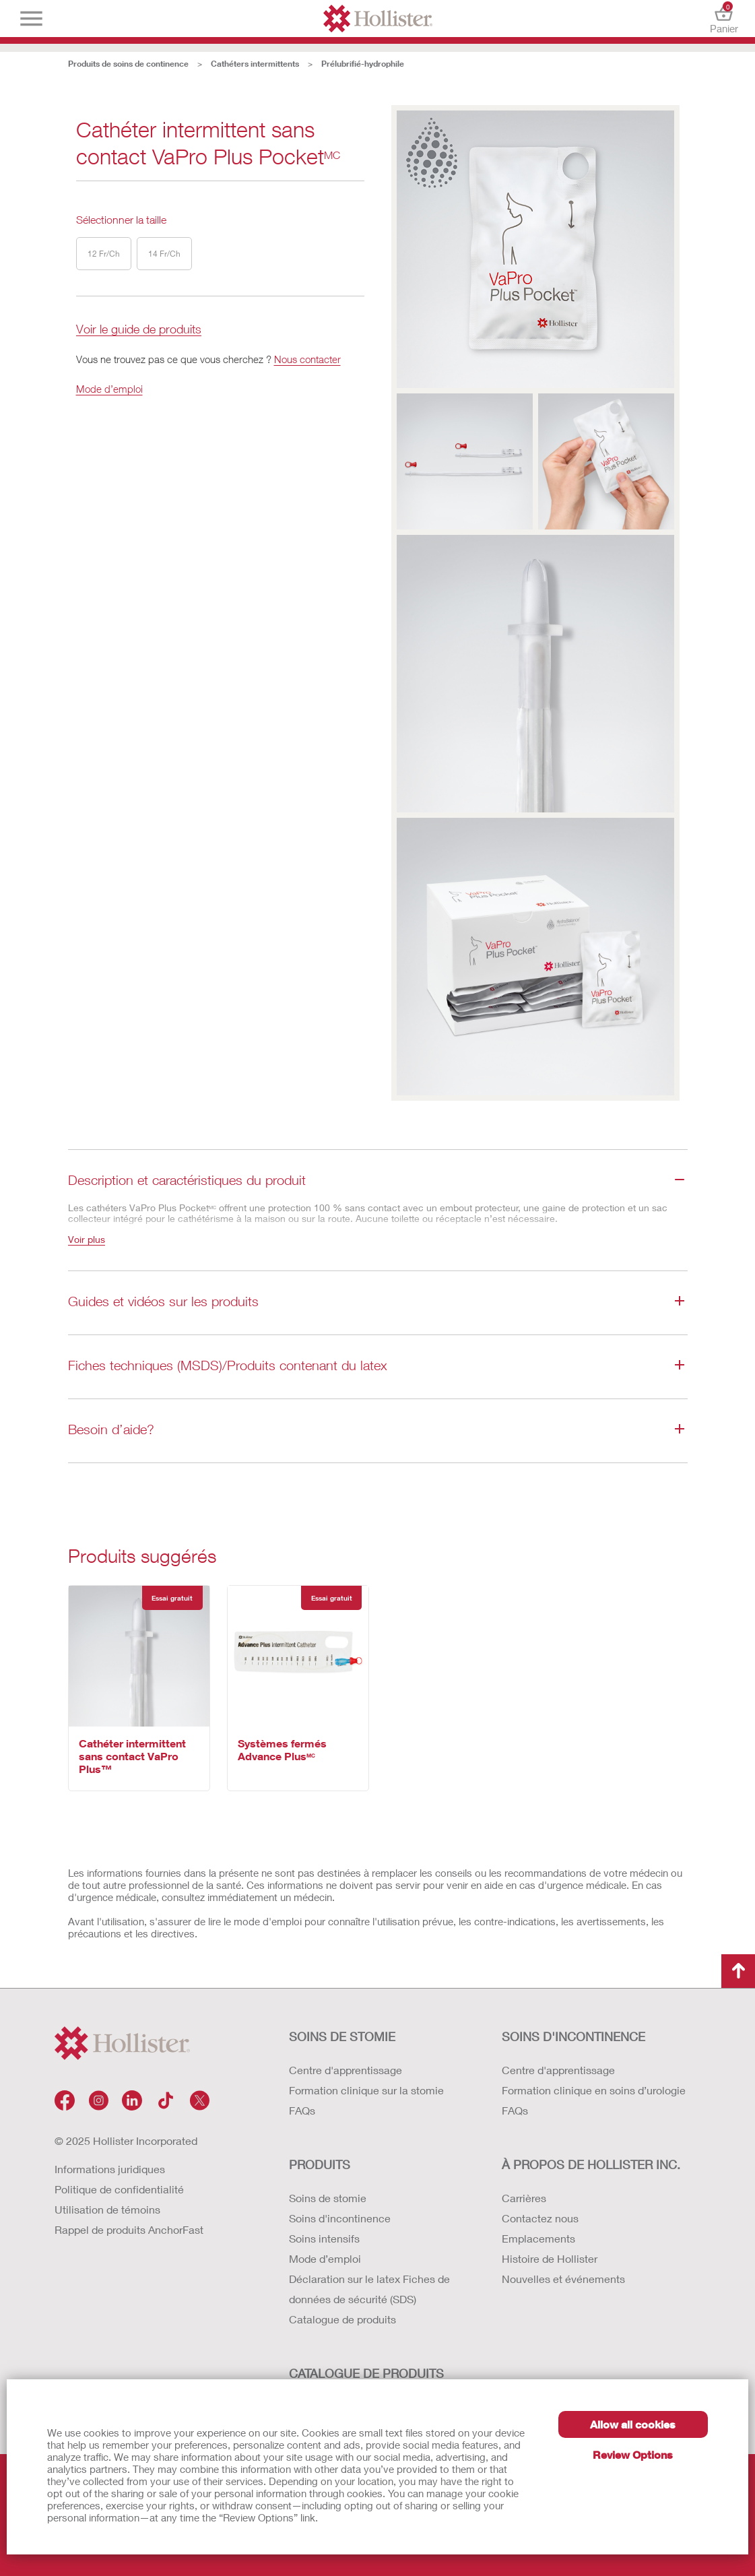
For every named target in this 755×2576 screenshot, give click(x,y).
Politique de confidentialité (119, 2189)
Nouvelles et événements (563, 2278)
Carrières (524, 2197)
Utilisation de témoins (107, 2209)
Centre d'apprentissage (345, 2069)
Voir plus (86, 1239)
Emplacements (538, 2238)
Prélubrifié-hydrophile (362, 64)
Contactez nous (540, 2218)
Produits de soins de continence (128, 64)
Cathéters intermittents (255, 64)
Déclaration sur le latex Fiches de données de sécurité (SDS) (369, 2288)
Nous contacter (307, 359)
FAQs (302, 2110)
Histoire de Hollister (549, 2258)
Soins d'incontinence (340, 2218)
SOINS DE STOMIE (342, 2036)
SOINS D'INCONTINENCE (573, 2036)
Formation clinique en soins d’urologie (594, 2090)
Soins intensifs (324, 2238)
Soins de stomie (327, 2197)
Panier (724, 18)
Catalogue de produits (342, 2319)
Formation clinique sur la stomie (366, 2090)
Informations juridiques (110, 2168)
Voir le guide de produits (138, 329)
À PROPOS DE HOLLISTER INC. (591, 2164)
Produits (319, 2164)
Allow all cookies (633, 2424)
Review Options (633, 2454)
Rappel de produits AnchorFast (129, 2229)
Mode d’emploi (109, 389)
